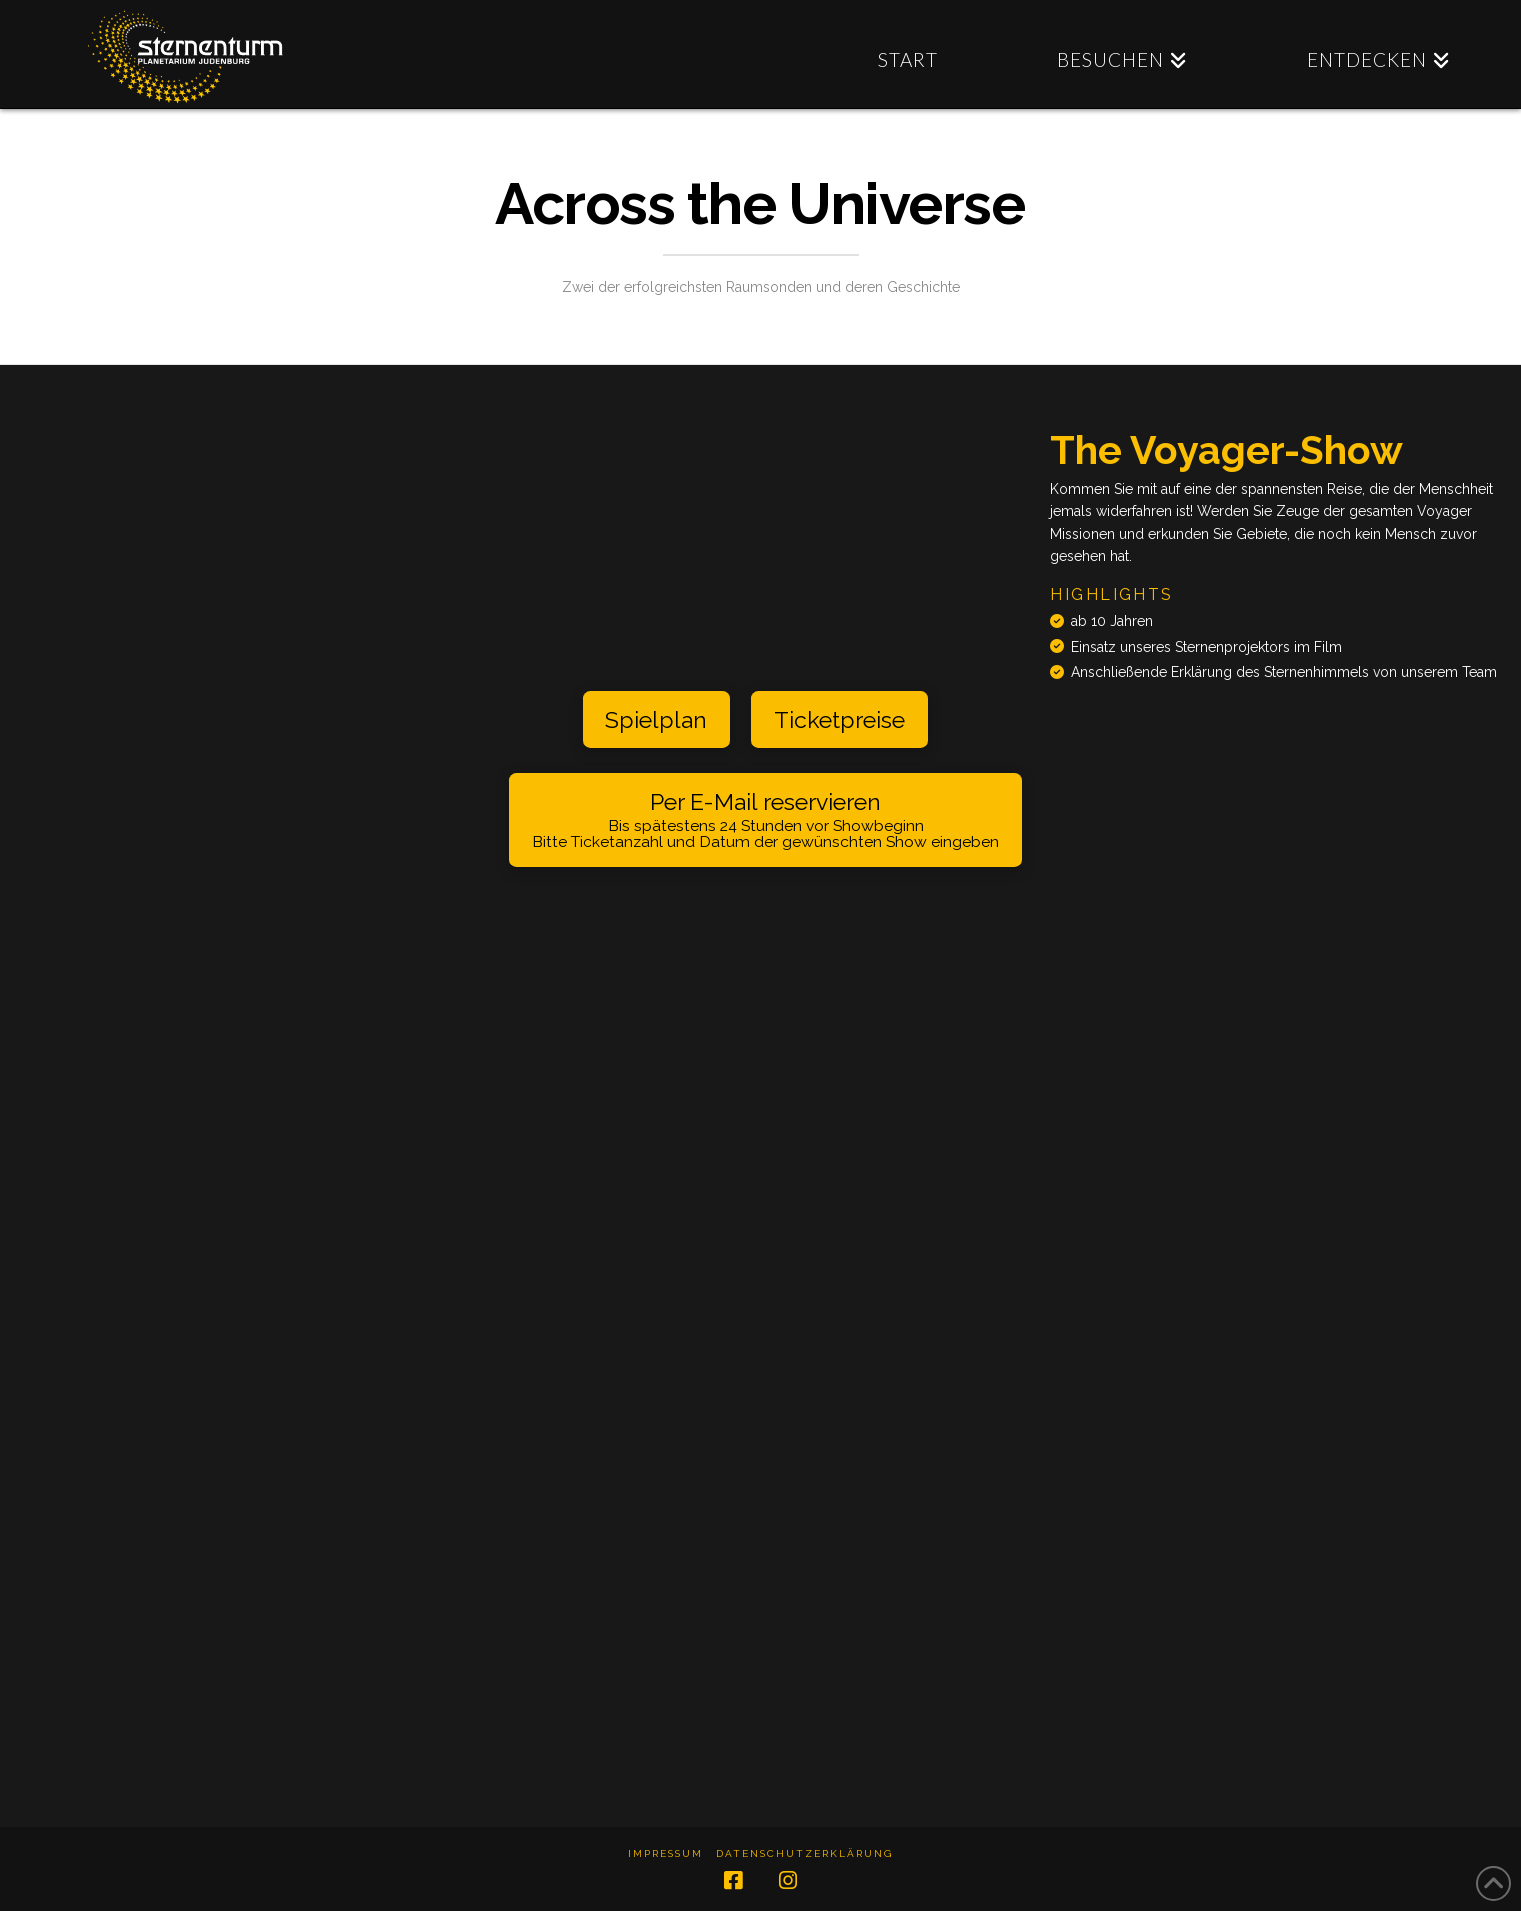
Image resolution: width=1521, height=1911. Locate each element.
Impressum (665, 1853)
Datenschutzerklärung (804, 1853)
